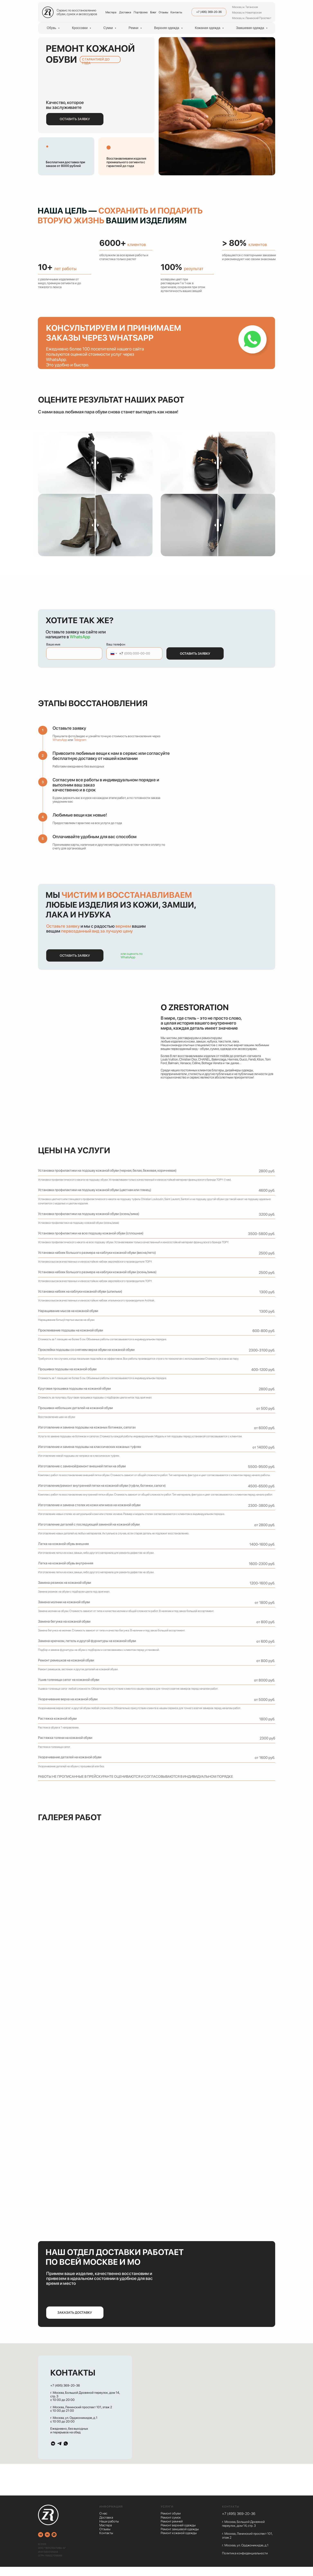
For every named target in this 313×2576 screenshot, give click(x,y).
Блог (153, 12)
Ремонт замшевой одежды (180, 2529)
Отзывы (104, 2529)
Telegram (80, 740)
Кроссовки (80, 28)
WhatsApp (80, 636)
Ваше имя (53, 644)
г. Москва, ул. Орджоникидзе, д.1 (245, 2545)
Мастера (105, 2525)
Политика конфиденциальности (245, 2553)
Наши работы (109, 2521)
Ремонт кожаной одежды (179, 2533)
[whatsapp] (65, 2443)
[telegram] (59, 2443)
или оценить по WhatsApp (132, 955)
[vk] (47, 2534)
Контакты (106, 2533)
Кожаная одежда (208, 28)
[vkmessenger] (53, 2443)
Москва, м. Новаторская (247, 12)
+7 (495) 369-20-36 (65, 2385)
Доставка (106, 2517)
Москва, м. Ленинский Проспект (251, 18)
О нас (103, 2513)
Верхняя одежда (167, 28)
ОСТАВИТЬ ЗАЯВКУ (195, 653)
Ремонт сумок (171, 2517)
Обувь (52, 28)
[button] (74, 119)
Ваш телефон (115, 644)
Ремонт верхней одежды (178, 2525)
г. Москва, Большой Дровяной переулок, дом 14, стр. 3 (243, 2524)
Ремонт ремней (172, 2521)
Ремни (134, 28)
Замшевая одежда (250, 28)
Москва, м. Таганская (245, 7)
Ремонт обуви (171, 2513)
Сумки (108, 28)
